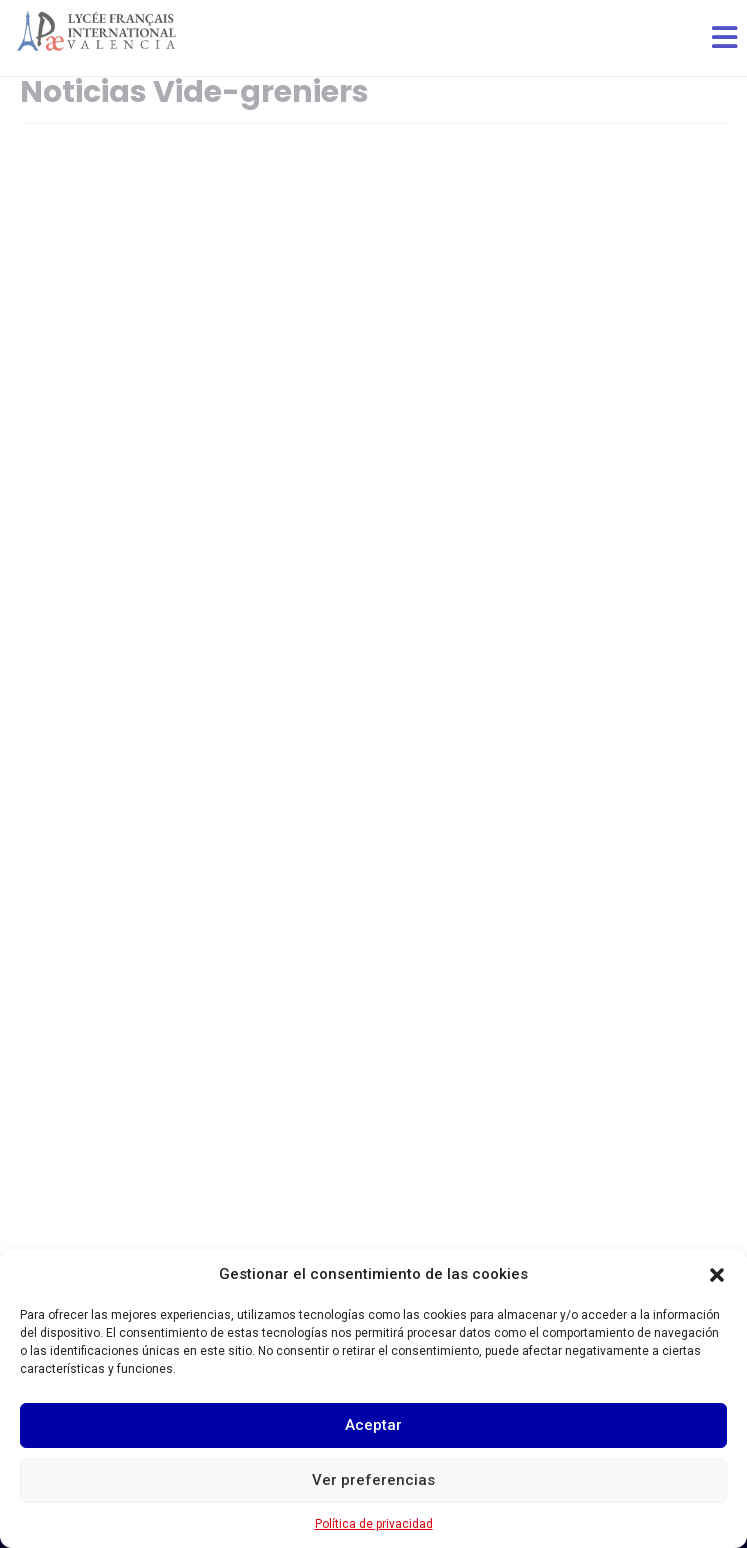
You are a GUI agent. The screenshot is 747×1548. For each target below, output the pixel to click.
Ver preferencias (373, 1480)
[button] (717, 1275)
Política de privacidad (374, 1524)
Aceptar (373, 1425)
